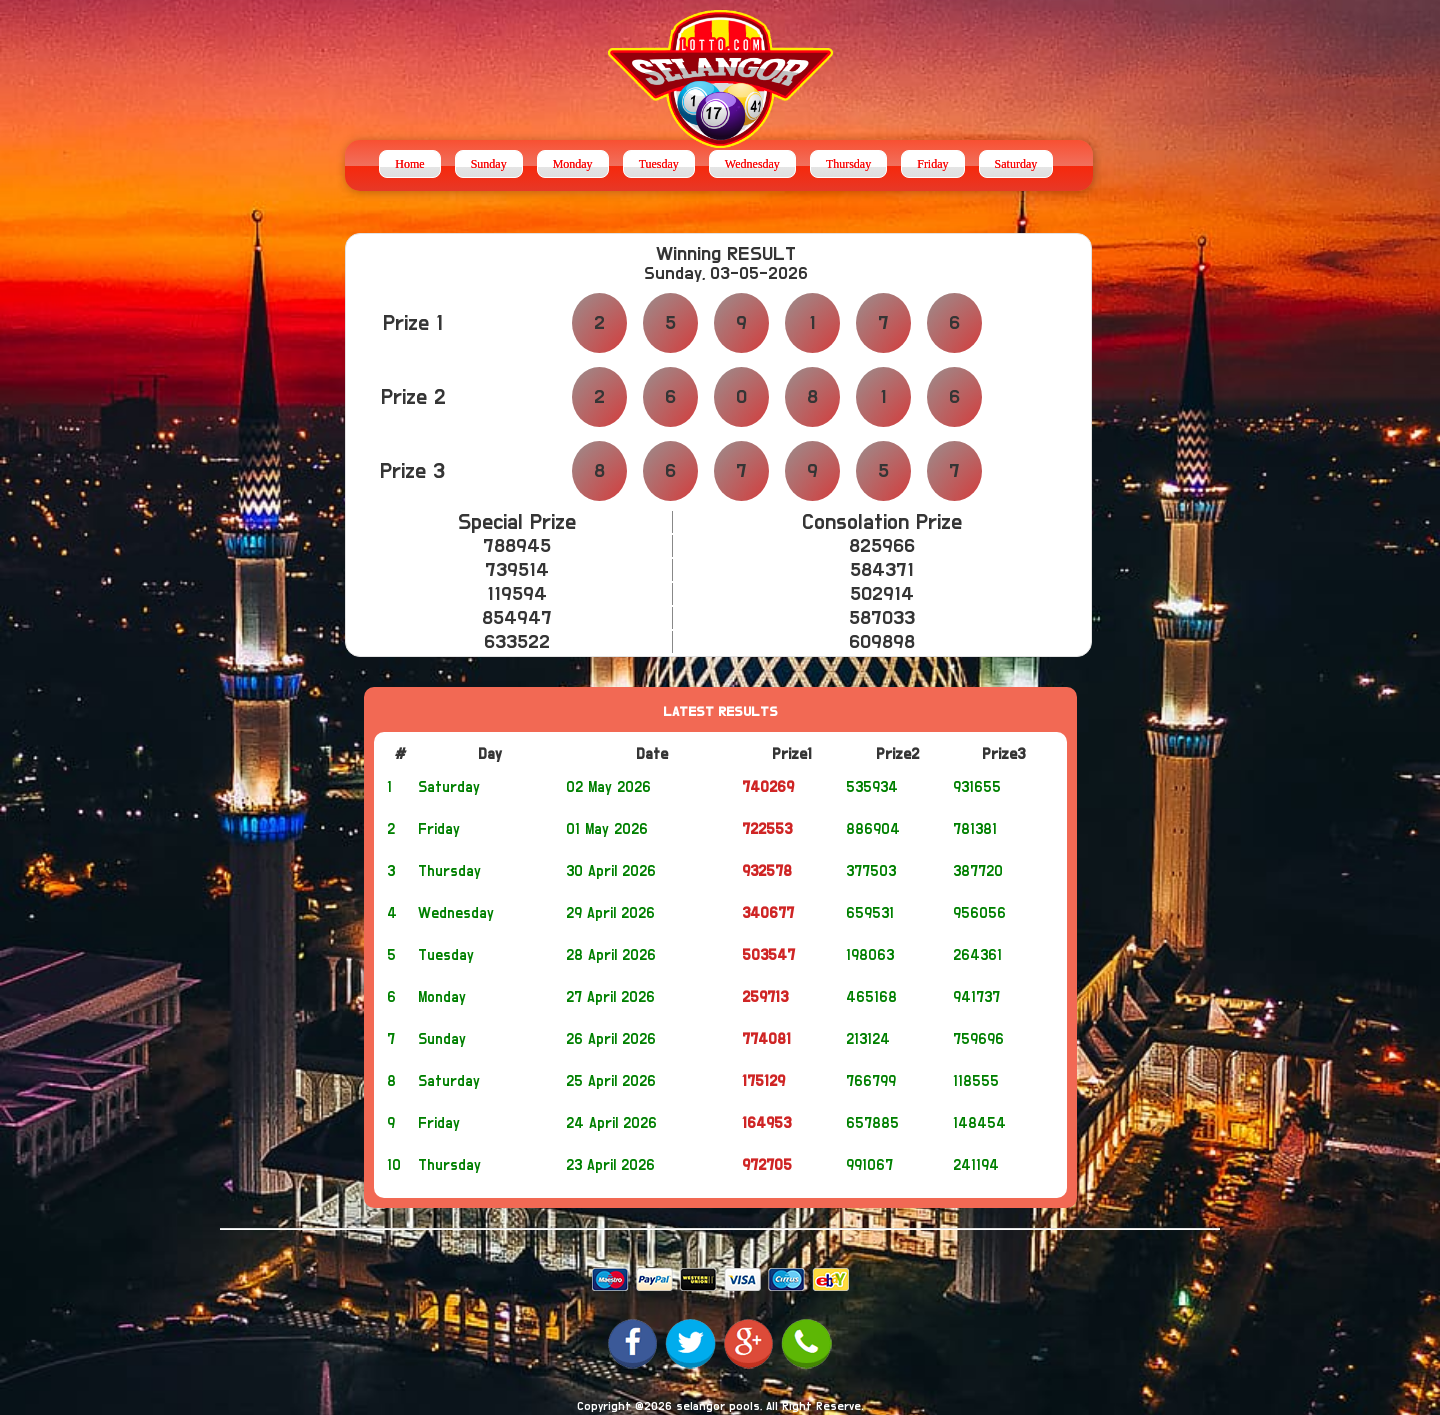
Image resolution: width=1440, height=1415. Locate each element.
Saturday (1016, 164)
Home (409, 164)
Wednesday (752, 164)
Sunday (489, 164)
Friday (932, 164)
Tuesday (659, 164)
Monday (573, 164)
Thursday (848, 164)
